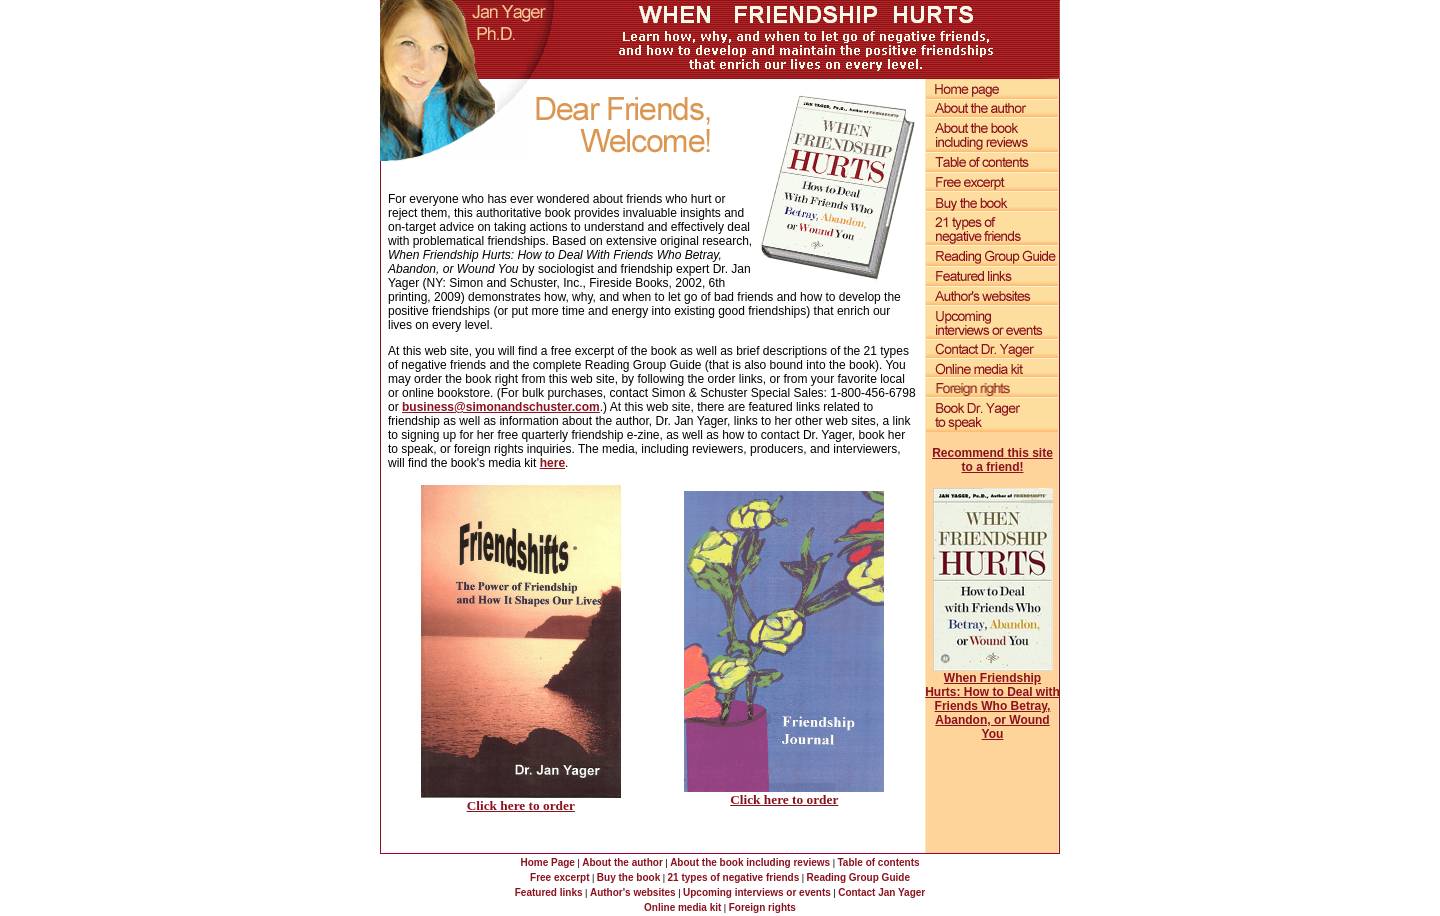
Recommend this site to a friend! (992, 460)
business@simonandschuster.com (501, 407)
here (552, 463)
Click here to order (521, 805)
